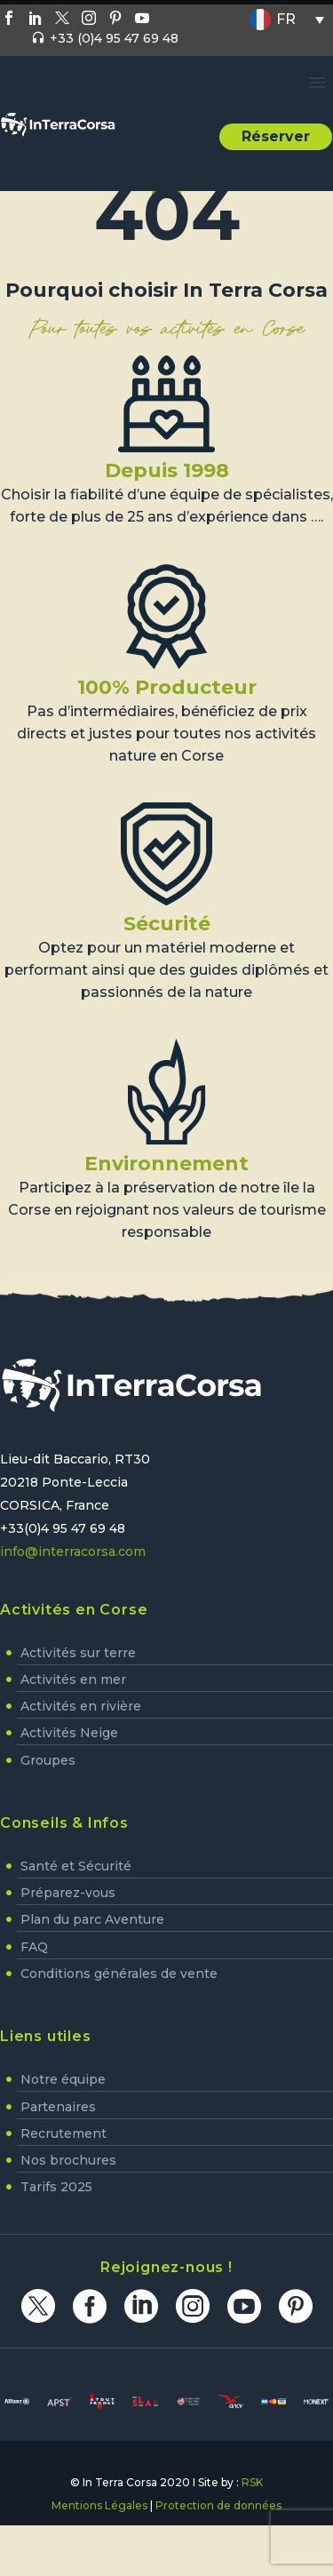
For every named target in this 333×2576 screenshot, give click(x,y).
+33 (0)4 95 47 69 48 (114, 38)
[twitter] (38, 2306)
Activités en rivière (80, 1706)
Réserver (276, 136)
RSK (252, 2482)
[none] (287, 19)
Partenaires (58, 2107)
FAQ (34, 1947)
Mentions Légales (99, 2505)
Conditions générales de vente (119, 1974)
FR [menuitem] (286, 19)
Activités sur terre (78, 1653)
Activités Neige (69, 1733)
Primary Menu (317, 82)
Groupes (47, 1760)
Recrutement (63, 2133)
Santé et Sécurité (75, 1866)
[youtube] (244, 2306)
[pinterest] (296, 2306)
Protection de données (218, 2505)
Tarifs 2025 (56, 2187)
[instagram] (193, 2306)
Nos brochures (68, 2160)
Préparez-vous (67, 1893)
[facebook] (90, 2306)
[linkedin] (141, 2306)
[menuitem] (287, 19)
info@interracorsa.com (73, 1551)
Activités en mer (73, 1679)
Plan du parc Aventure (92, 1919)
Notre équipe (63, 2079)
